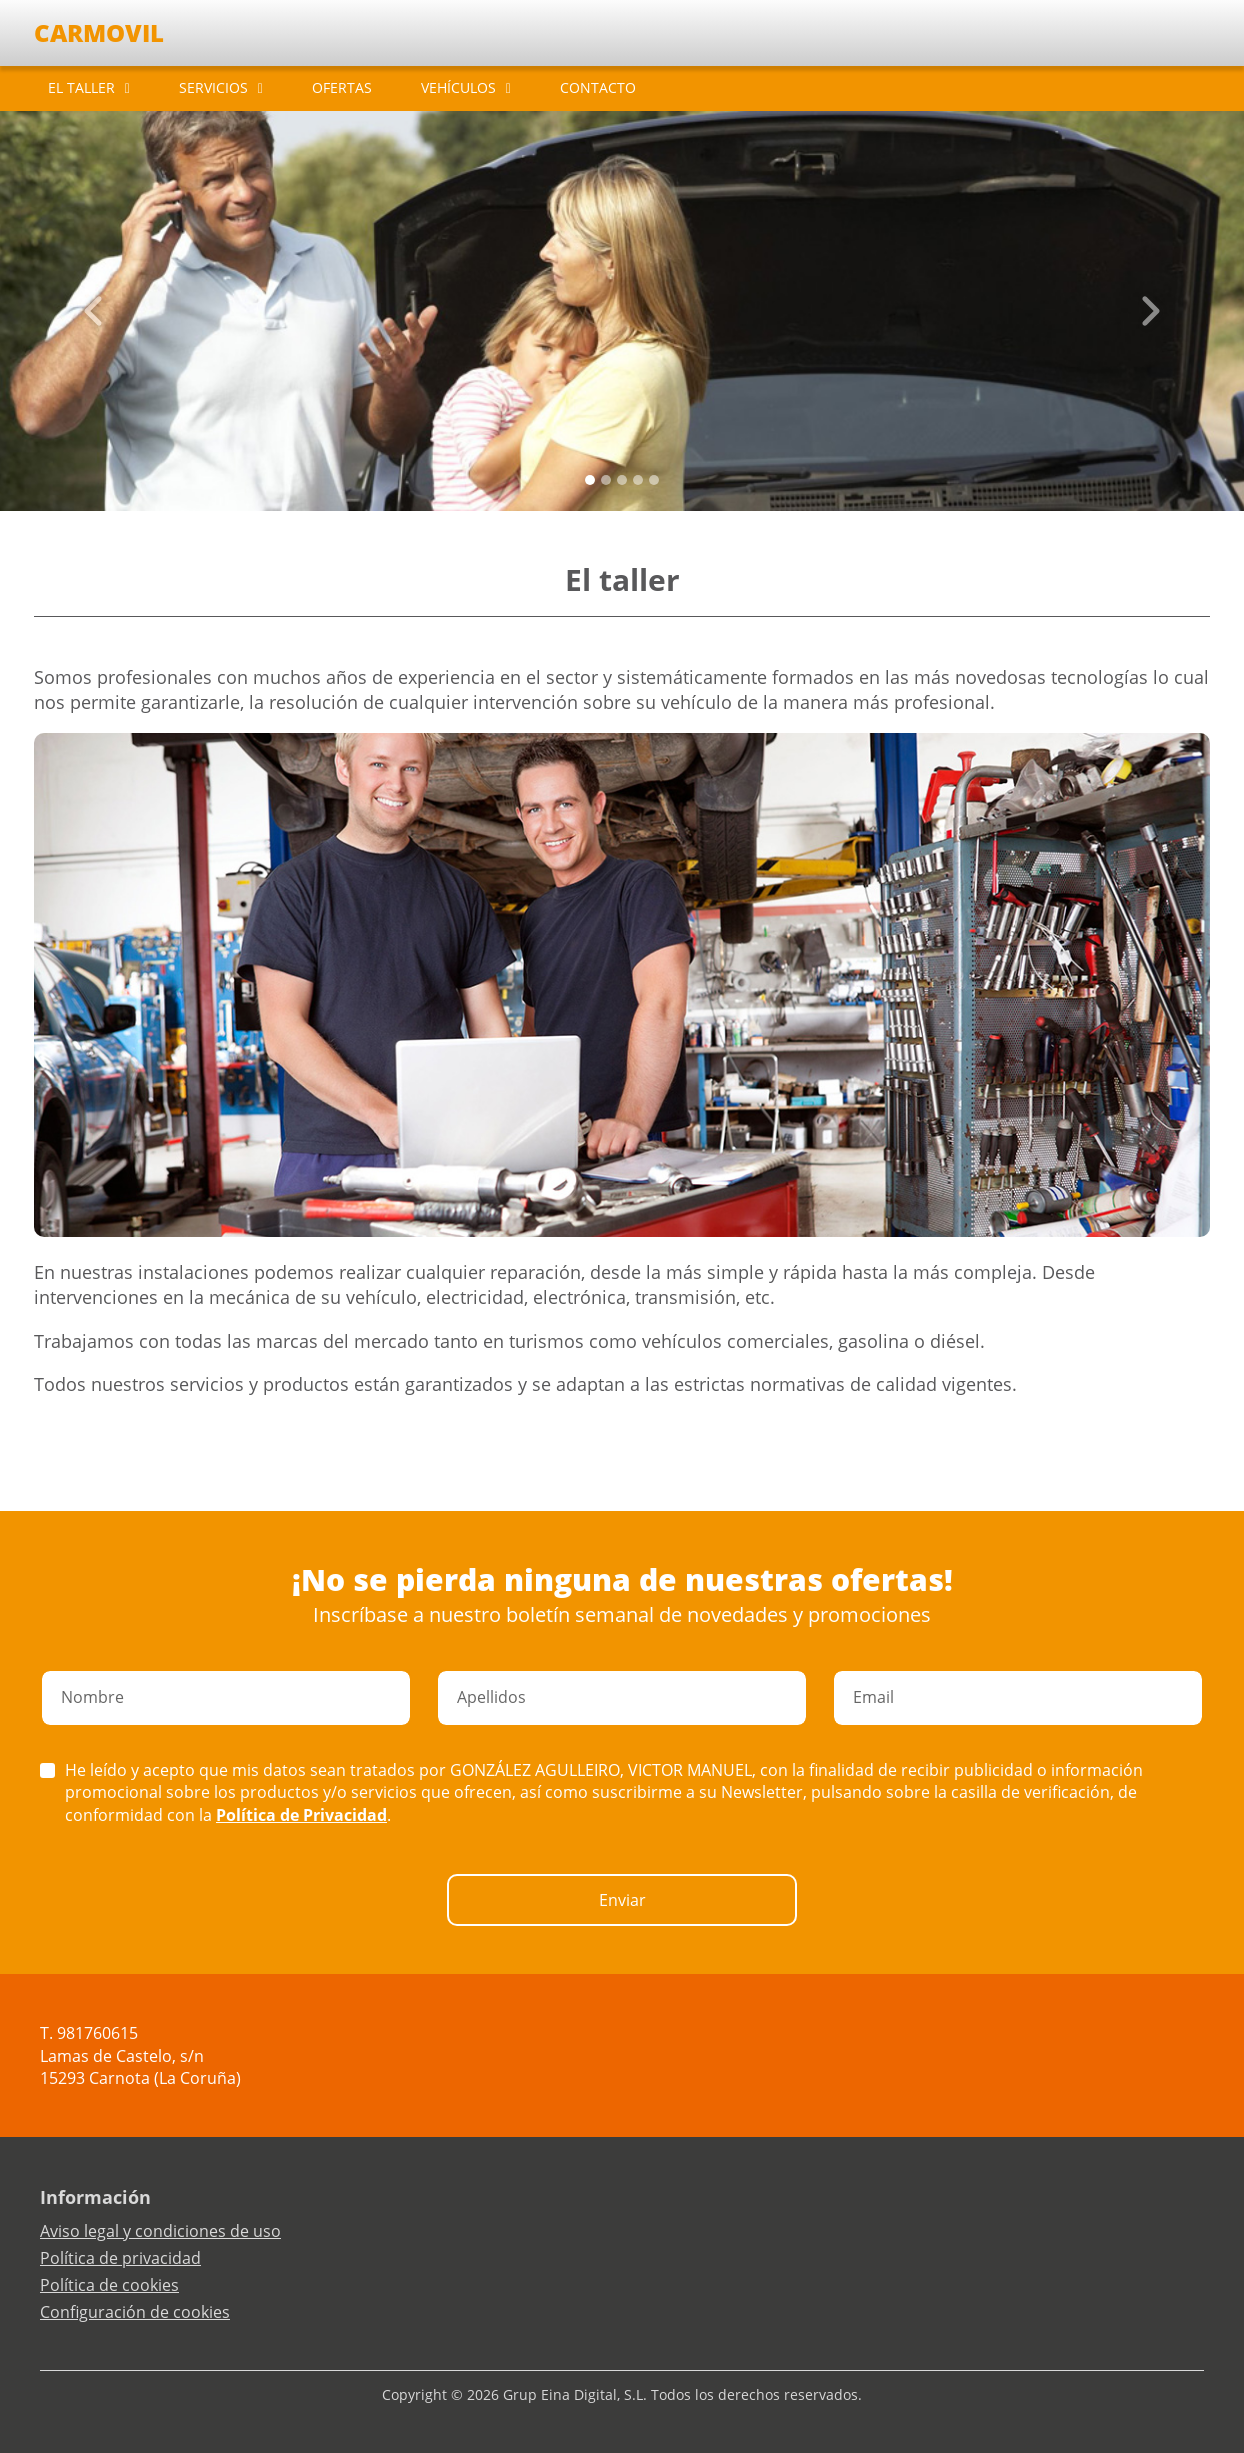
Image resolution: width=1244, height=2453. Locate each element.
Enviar (622, 1900)
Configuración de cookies (135, 2312)
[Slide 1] (606, 480)
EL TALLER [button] (81, 87)
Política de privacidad (120, 2258)
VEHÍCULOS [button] (458, 87)
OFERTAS (342, 87)
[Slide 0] (590, 480)
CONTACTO (598, 87)
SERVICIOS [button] (213, 87)
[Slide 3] (638, 480)
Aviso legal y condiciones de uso (160, 2231)
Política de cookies (109, 2285)
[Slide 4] (654, 480)
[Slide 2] (622, 480)
